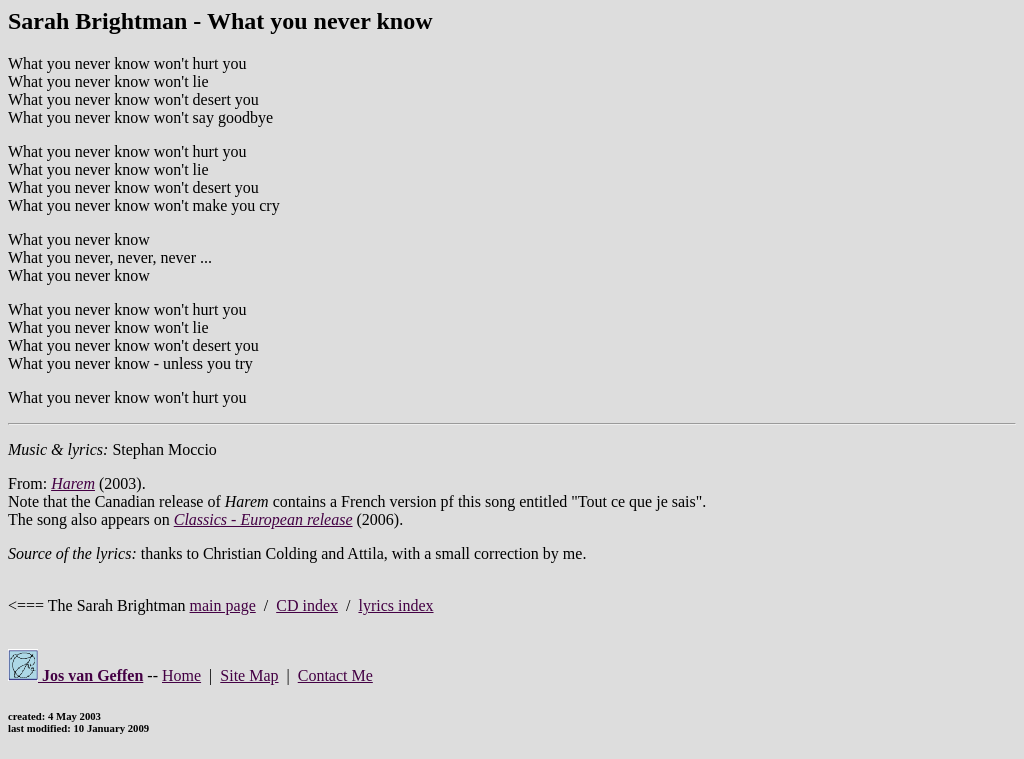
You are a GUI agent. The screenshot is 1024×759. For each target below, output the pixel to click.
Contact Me (335, 675)
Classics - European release (263, 519)
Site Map (249, 675)
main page (223, 605)
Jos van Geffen (75, 675)
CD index (307, 605)
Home (181, 675)
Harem (73, 483)
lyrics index (395, 605)
